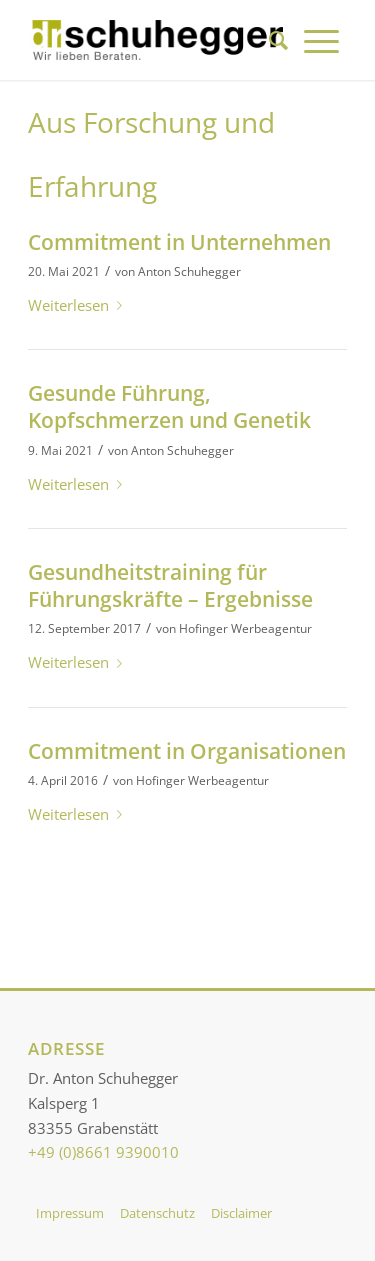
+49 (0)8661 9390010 (103, 1152)
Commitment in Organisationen (187, 751)
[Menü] (321, 40)
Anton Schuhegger (189, 271)
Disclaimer (241, 1213)
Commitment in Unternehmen (179, 242)
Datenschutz (157, 1213)
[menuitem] (278, 40)
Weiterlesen (79, 305)
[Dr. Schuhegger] (155, 40)
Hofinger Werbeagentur (245, 628)
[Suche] (278, 40)
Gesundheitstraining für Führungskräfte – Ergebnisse (170, 585)
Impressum (70, 1213)
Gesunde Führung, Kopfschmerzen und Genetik (169, 406)
